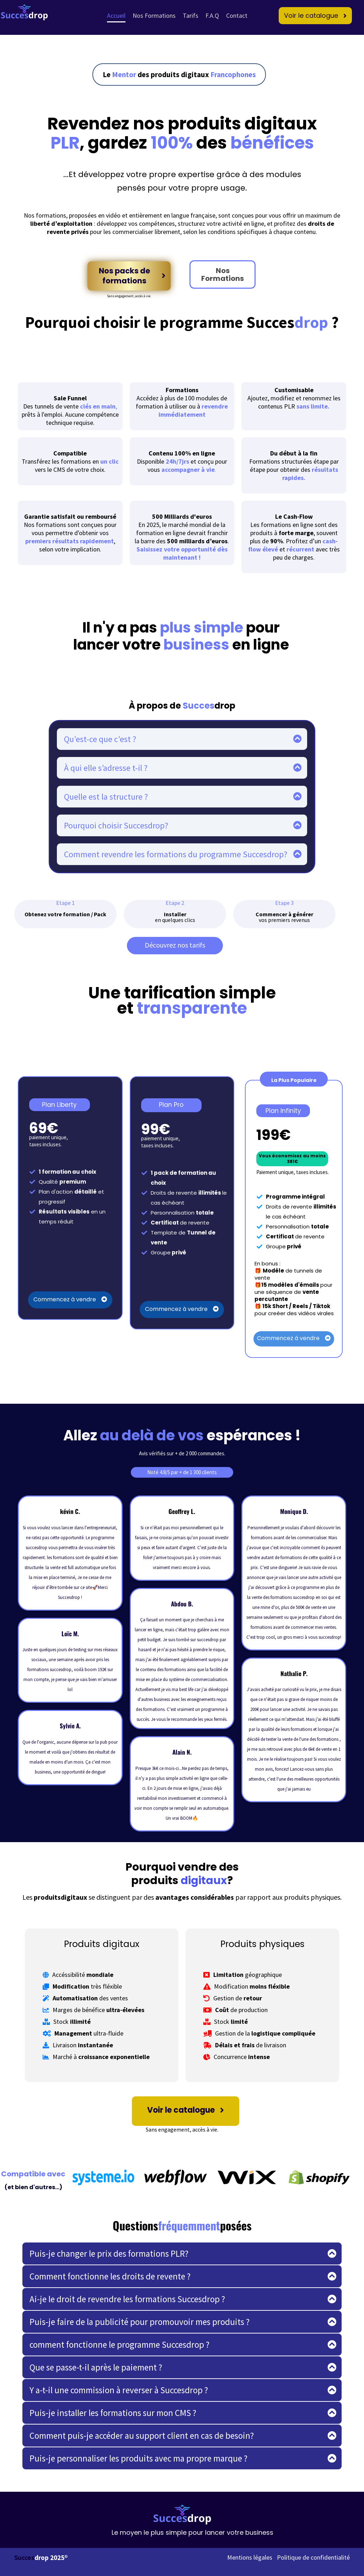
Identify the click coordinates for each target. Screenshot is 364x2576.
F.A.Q (212, 15)
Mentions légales (249, 2557)
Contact (236, 15)
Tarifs (190, 15)
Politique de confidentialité (313, 2557)
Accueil (116, 15)
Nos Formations (154, 15)
